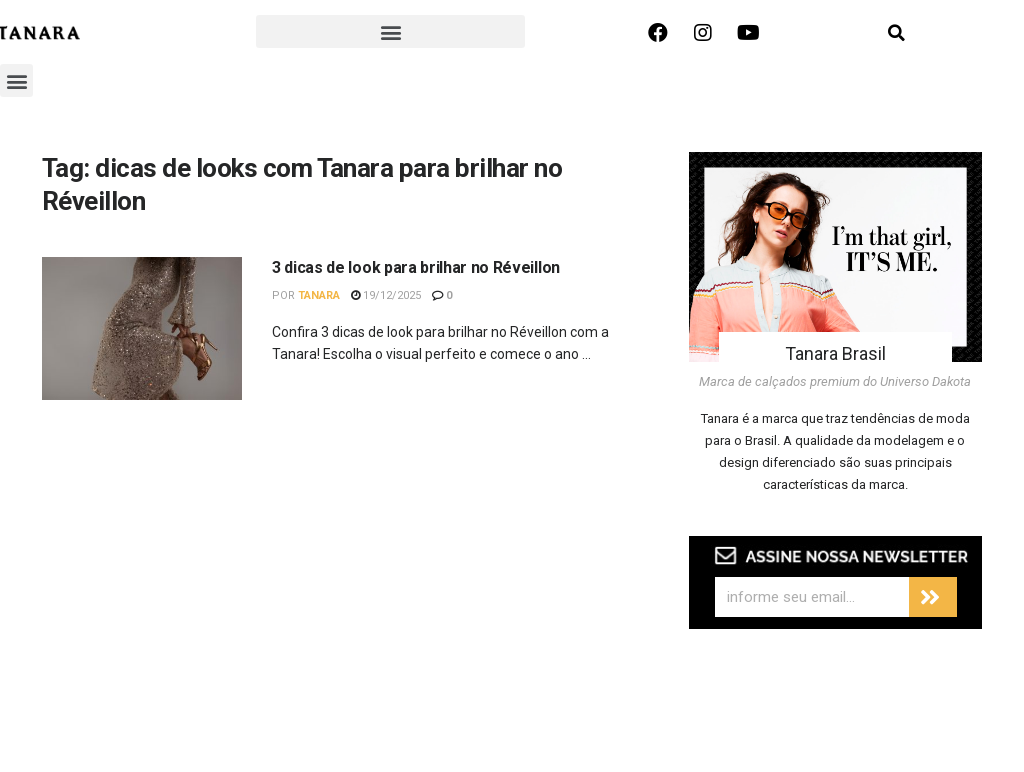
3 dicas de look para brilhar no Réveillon (416, 267)
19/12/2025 (386, 295)
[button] (390, 31)
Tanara (319, 295)
